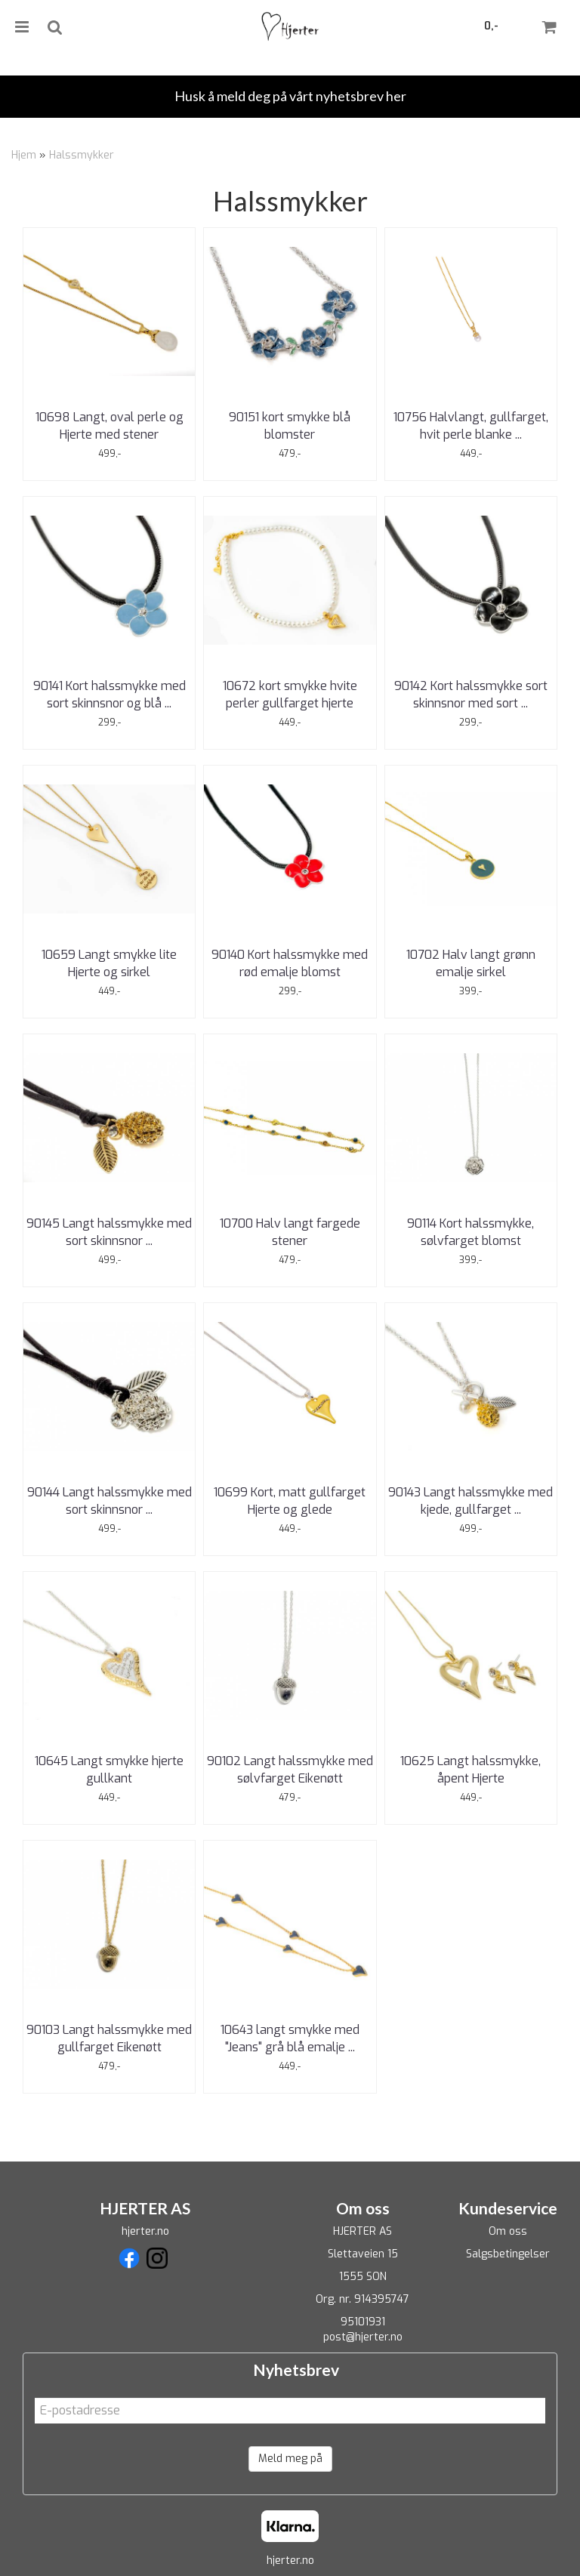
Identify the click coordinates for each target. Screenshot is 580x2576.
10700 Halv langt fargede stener (290, 1232)
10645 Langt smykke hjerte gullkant (109, 1769)
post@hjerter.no (363, 2337)
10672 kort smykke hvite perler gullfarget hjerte (290, 694)
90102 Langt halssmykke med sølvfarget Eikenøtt (290, 1769)
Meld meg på (290, 2458)
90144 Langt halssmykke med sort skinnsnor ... (109, 1500)
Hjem (23, 155)
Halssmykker (81, 155)
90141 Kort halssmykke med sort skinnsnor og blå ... (109, 694)
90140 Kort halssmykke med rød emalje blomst (289, 963)
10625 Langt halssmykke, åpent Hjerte (470, 1769)
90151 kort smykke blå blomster (289, 425)
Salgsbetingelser (508, 2254)
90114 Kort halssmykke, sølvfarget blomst (470, 1232)
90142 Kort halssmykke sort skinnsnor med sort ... (471, 694)
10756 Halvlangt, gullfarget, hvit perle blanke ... (470, 425)
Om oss (508, 2231)
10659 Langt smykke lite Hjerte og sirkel (109, 963)
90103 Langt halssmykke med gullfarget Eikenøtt (109, 2038)
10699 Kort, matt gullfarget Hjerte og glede (290, 1500)
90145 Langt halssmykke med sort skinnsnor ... (109, 1232)
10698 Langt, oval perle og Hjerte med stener (109, 425)
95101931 (363, 2322)
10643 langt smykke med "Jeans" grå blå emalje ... (290, 2038)
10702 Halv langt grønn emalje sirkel (470, 963)
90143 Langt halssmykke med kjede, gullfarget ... (470, 1500)
